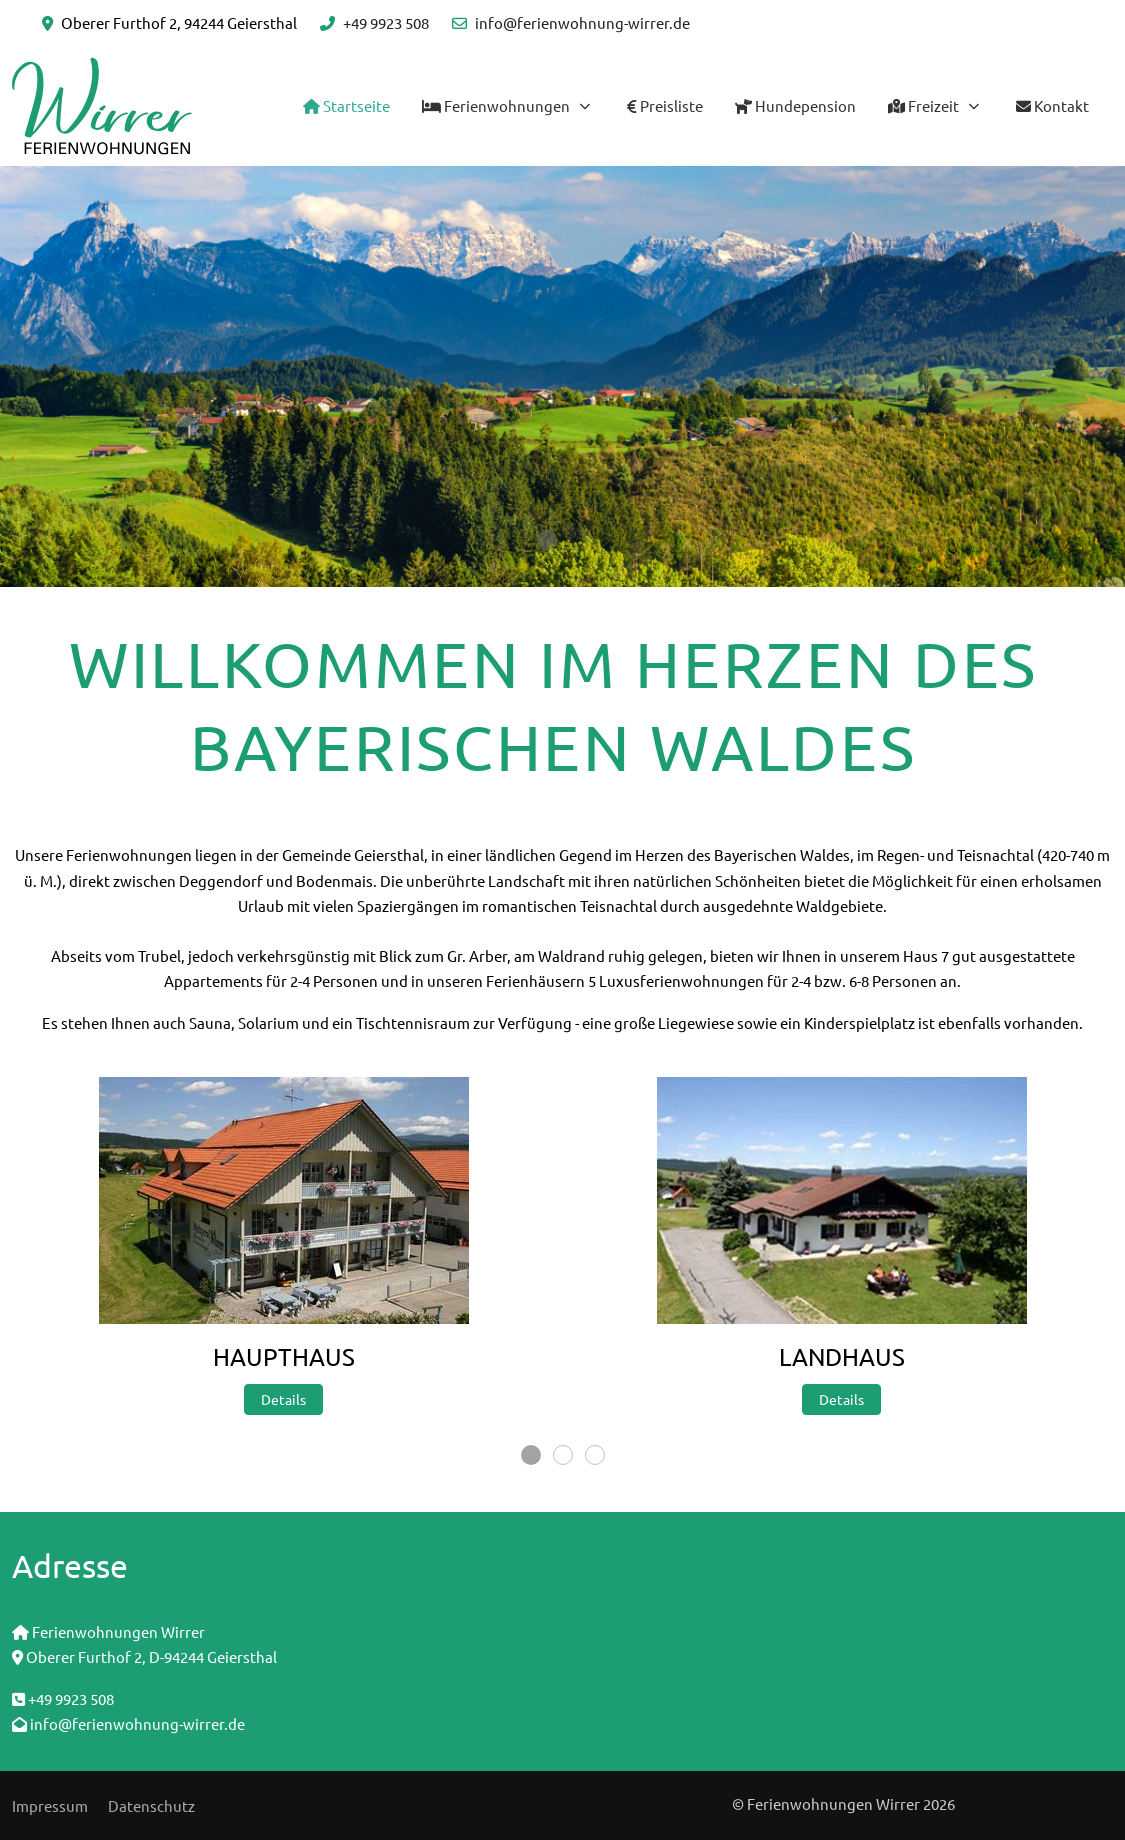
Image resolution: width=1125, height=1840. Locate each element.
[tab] (547, 540)
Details (283, 1399)
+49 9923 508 (386, 22)
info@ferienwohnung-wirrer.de (582, 22)
